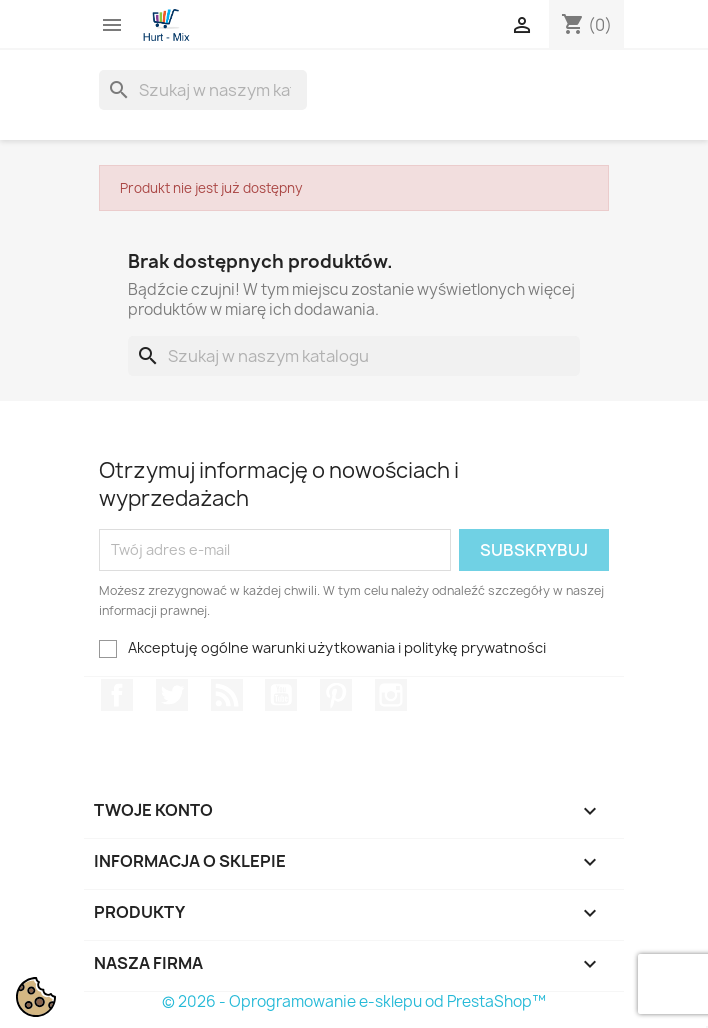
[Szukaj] (203, 90)
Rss (227, 695)
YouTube (281, 695)
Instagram (391, 695)
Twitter (172, 695)
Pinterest (336, 695)
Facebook (117, 695)
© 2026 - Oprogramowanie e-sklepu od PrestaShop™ (354, 1001)
